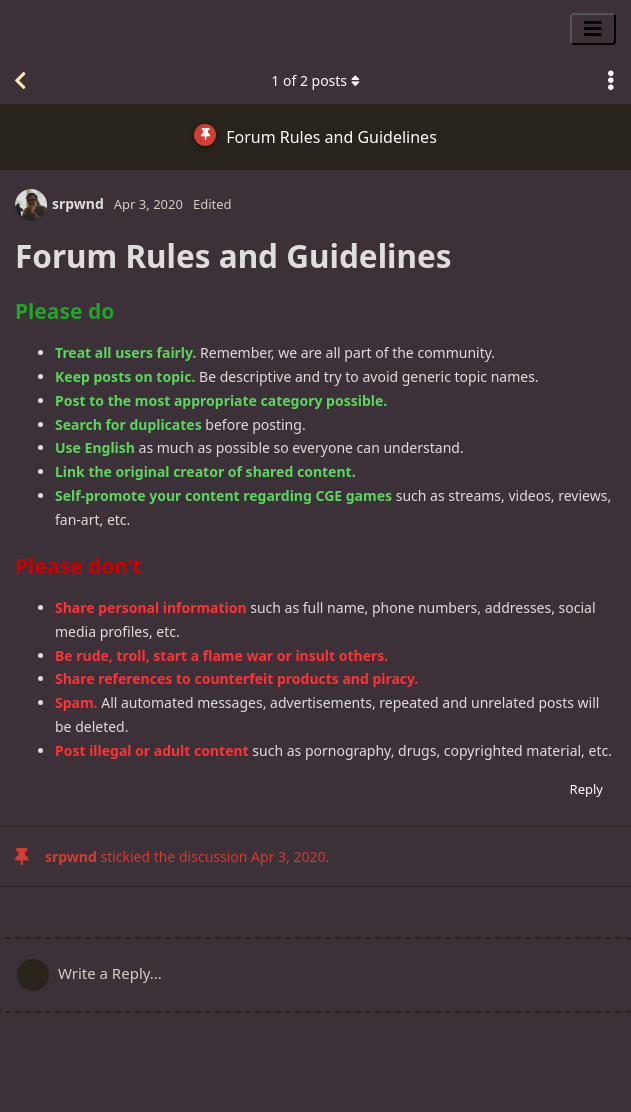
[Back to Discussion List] (20, 81)
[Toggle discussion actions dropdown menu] (611, 81)
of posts (315, 80)
